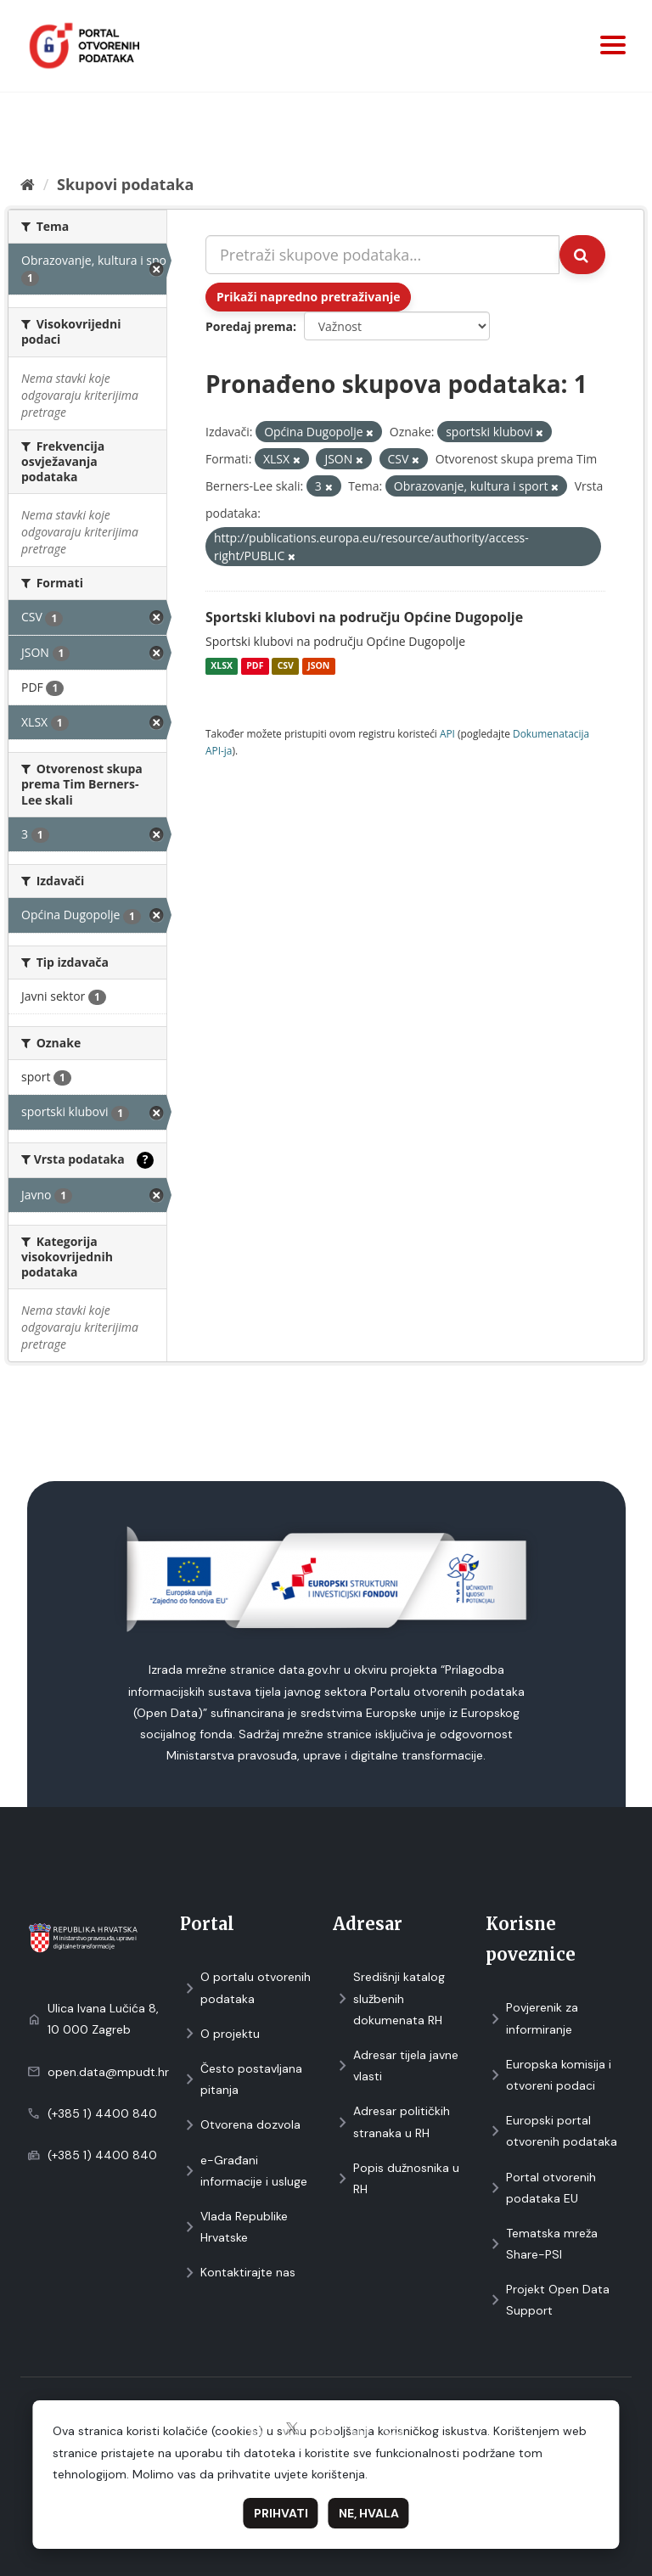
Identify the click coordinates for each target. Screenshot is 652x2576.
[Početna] (27, 184)
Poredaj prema (249, 326)
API (447, 733)
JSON (318, 666)
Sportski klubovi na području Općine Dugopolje (364, 617)
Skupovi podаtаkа (125, 184)
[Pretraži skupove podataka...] (382, 254)
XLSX (222, 666)
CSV (286, 666)
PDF (254, 666)
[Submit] (582, 254)
